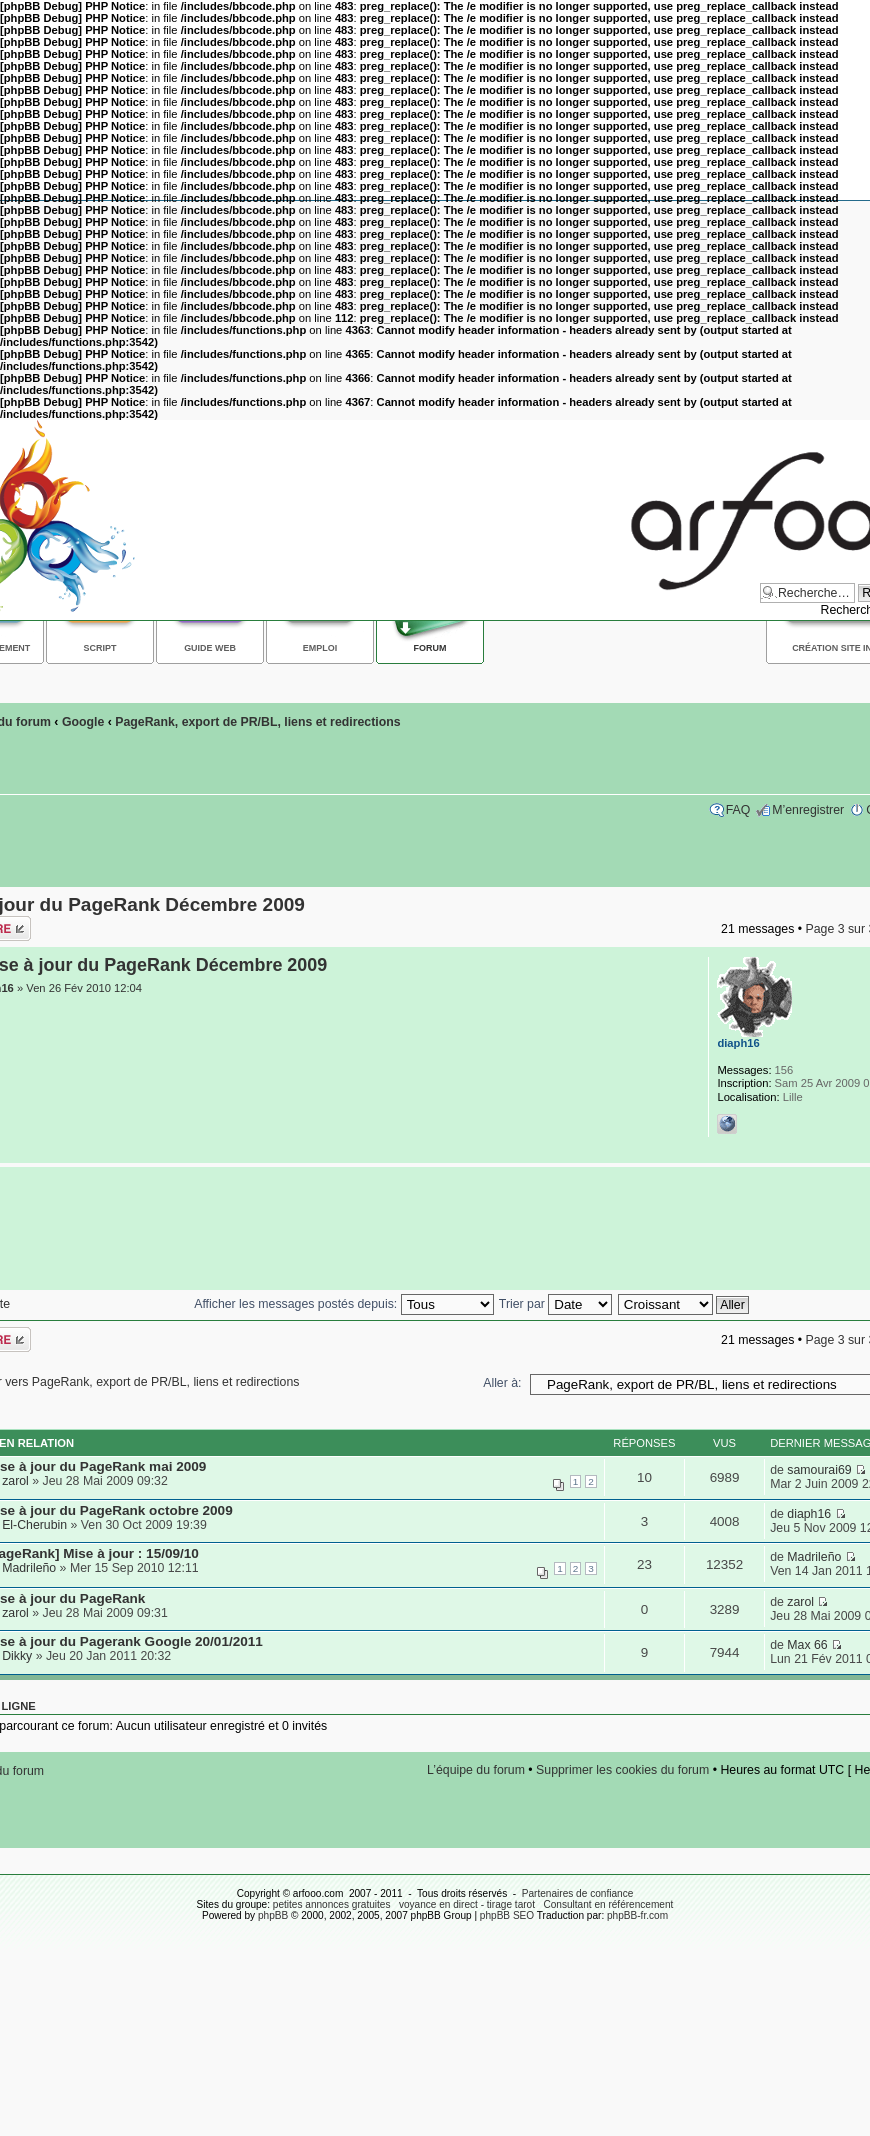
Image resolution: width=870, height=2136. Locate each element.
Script (100, 648)
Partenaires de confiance (578, 1893)
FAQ (738, 810)
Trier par (555, 1304)
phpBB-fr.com (637, 1915)
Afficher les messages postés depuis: (343, 1304)
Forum (430, 648)
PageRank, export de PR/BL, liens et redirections (257, 722)
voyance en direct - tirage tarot (467, 1904)
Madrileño (29, 1568)
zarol (15, 1481)
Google (83, 722)
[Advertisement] (430, 1229)
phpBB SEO (507, 1915)
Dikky (17, 1656)
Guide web (210, 648)
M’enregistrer (808, 810)
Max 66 (807, 1645)
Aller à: (502, 1383)
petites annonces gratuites (332, 1904)
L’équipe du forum (476, 1770)
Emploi (320, 648)
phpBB (273, 1915)
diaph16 (738, 1043)
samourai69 (819, 1470)
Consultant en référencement (608, 1904)
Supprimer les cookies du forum (622, 1770)
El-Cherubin (34, 1525)
